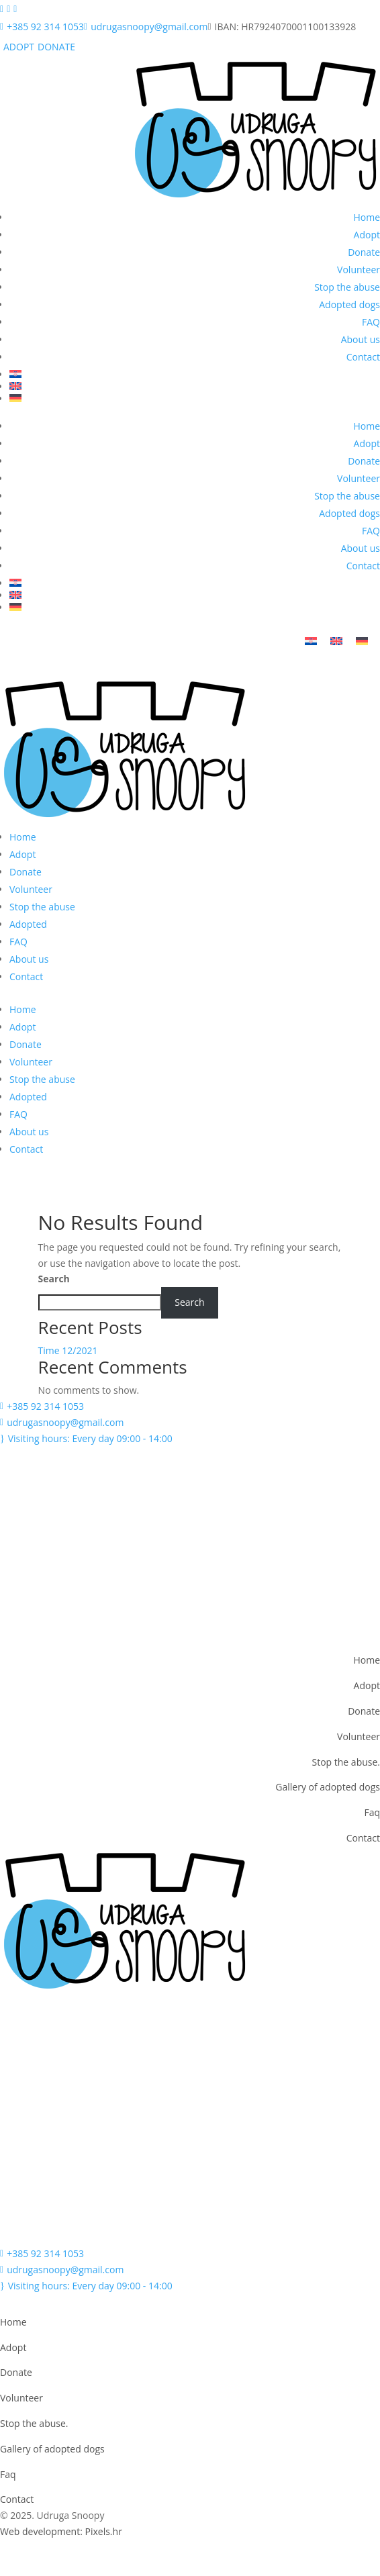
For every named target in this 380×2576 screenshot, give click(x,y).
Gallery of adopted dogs (327, 1786)
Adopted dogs (349, 304)
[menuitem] (194, 374)
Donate (364, 252)
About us (360, 339)
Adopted (28, 924)
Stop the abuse (347, 287)
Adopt (367, 234)
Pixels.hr (103, 2531)
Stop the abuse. (346, 1762)
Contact (363, 356)
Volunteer (358, 269)
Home (366, 217)
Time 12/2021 (68, 1350)
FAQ (371, 322)
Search (54, 1278)
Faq (372, 1812)
